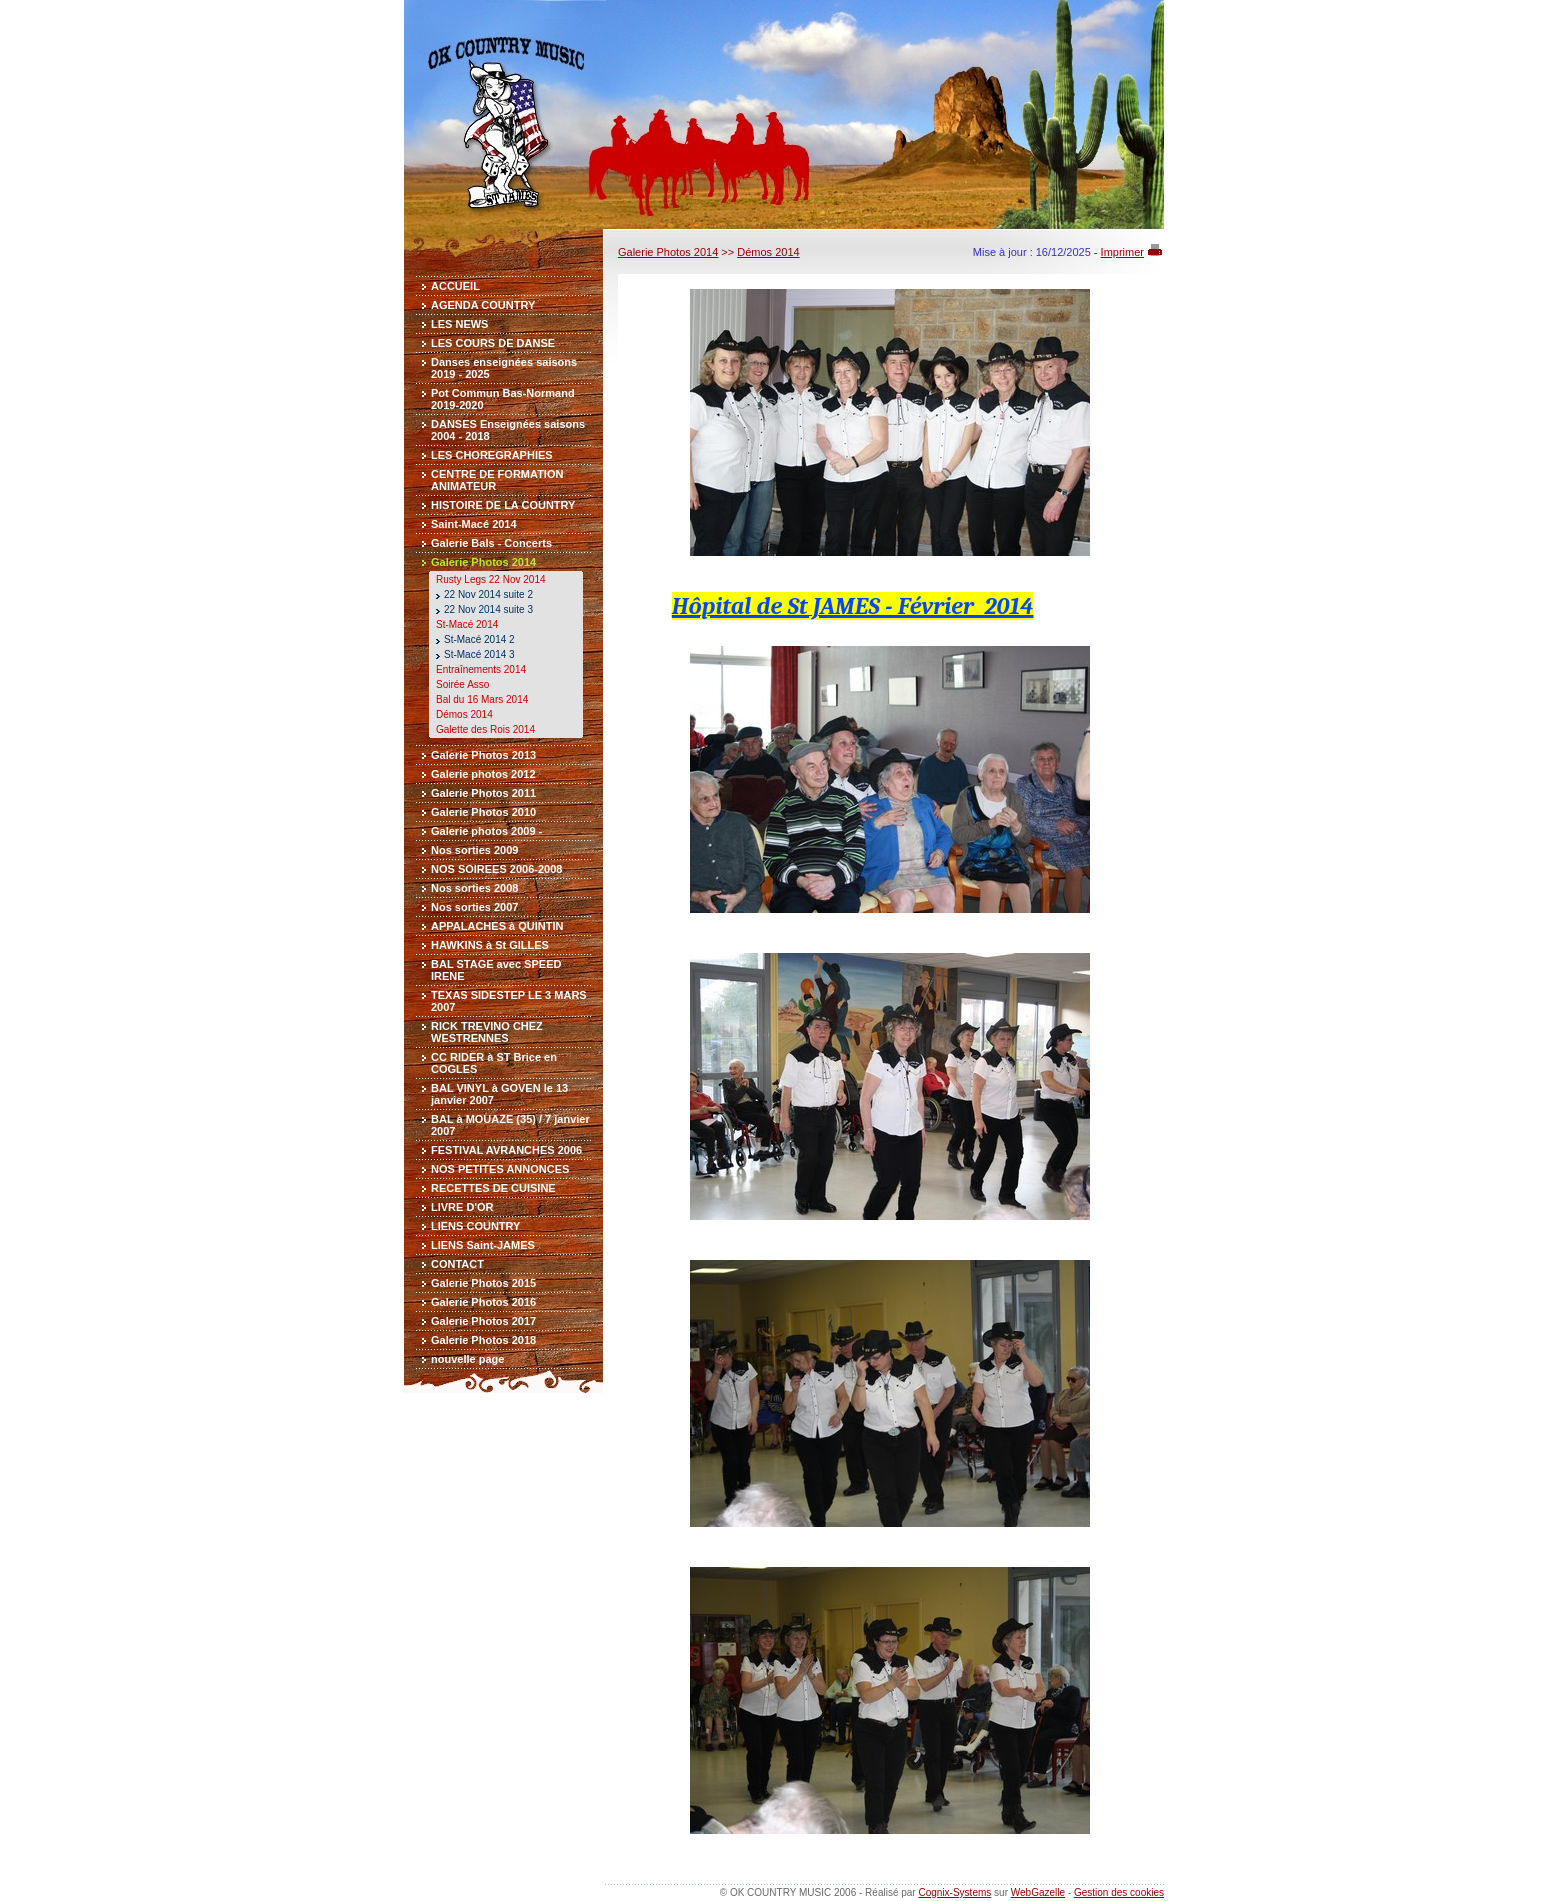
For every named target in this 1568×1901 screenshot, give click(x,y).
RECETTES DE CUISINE (493, 1188)
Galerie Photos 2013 (483, 755)
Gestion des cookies (1119, 1892)
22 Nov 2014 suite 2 (488, 594)
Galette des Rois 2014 (485, 729)
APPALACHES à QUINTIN (497, 926)
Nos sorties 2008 (474, 888)
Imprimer (1122, 252)
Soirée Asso (462, 684)
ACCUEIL (455, 286)
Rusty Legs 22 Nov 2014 (491, 579)
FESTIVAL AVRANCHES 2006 (506, 1150)
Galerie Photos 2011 (483, 793)
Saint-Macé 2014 (474, 524)
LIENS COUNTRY (475, 1226)
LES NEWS (459, 324)
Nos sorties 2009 (474, 850)
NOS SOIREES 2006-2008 (496, 869)
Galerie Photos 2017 (483, 1321)
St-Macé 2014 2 (479, 639)
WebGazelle (1038, 1892)
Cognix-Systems (954, 1892)
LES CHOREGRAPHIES (492, 455)
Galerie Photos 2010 (483, 812)
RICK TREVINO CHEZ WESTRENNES (487, 1032)
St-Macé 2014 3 (479, 654)
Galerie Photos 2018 (483, 1340)
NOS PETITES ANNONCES (500, 1169)
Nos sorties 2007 (474, 907)
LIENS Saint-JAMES (483, 1245)
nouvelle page (467, 1359)
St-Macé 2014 (467, 624)
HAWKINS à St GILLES (490, 945)
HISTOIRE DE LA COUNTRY (503, 505)
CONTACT (457, 1264)
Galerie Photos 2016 (483, 1302)
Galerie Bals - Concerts (491, 543)
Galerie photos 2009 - (486, 831)
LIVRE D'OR (462, 1207)
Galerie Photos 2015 (483, 1283)
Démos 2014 (464, 714)
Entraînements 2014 (481, 669)
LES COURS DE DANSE (493, 343)
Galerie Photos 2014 (483, 562)
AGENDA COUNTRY (483, 305)
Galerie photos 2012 (483, 774)
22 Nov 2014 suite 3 (488, 609)
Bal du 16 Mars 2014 (482, 699)
